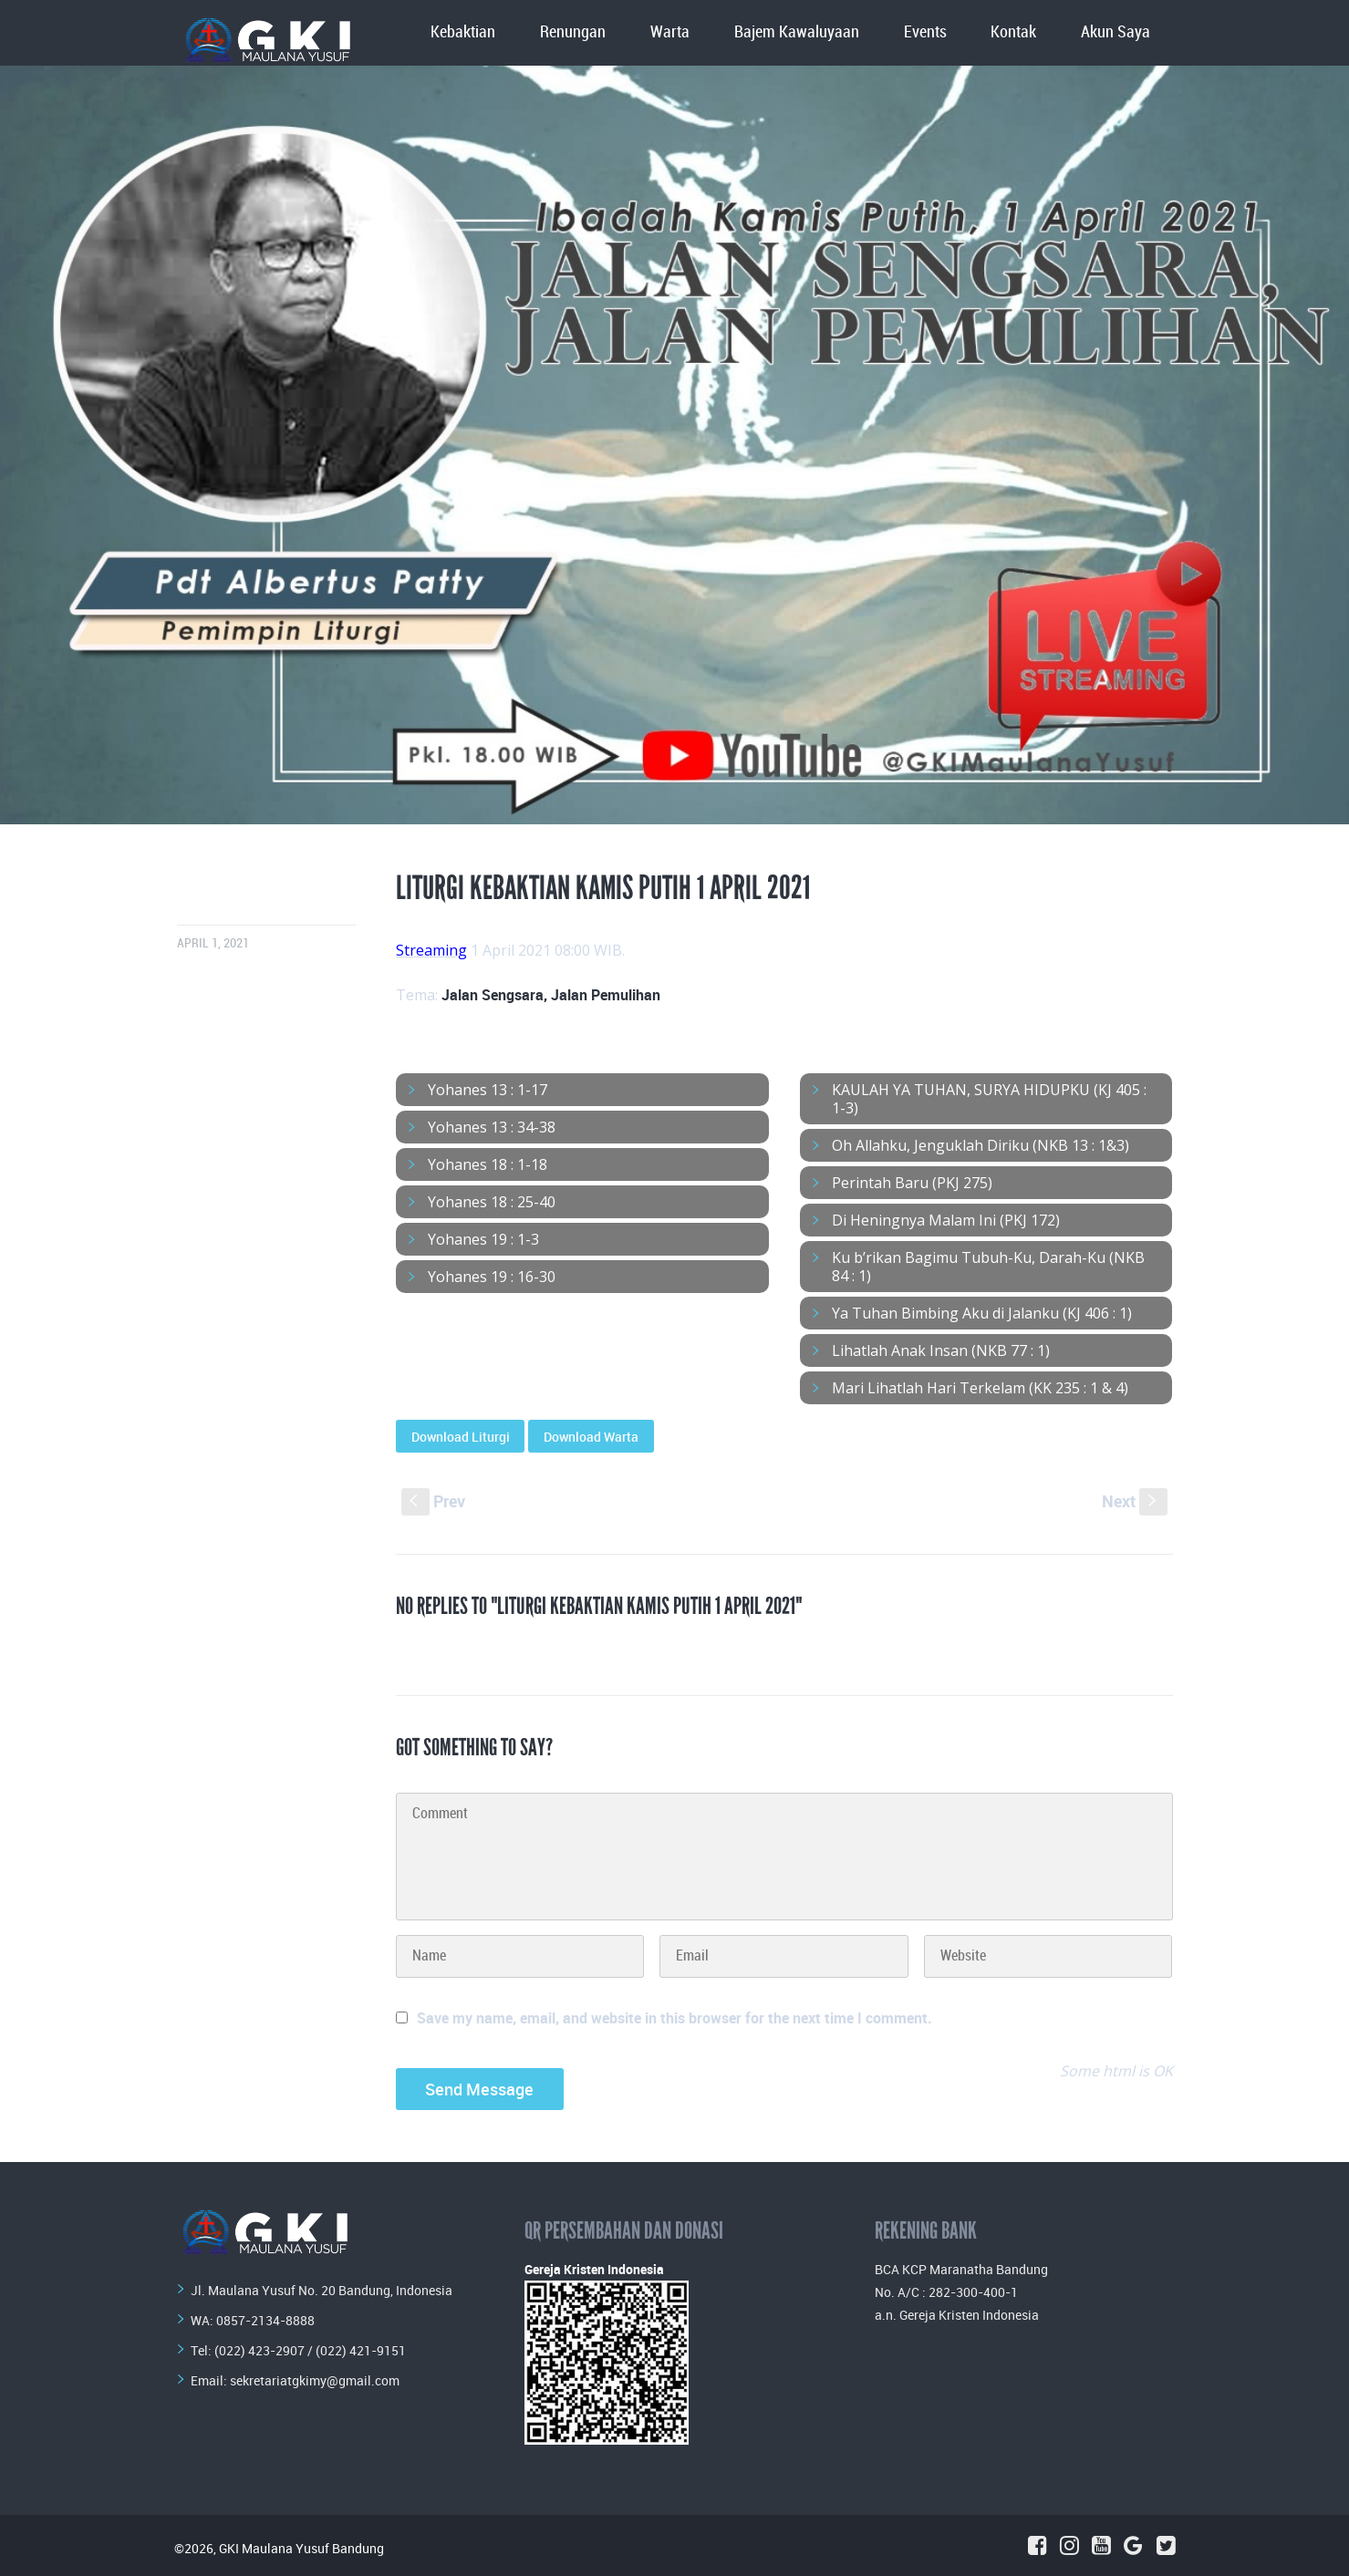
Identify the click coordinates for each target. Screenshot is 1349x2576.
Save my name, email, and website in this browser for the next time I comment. (674, 2018)
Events (925, 32)
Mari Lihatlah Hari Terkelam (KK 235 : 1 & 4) (980, 1388)
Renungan (573, 32)
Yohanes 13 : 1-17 (487, 1090)
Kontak (1013, 32)
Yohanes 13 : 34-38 (491, 1127)
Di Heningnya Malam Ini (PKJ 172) (946, 1220)
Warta (670, 32)
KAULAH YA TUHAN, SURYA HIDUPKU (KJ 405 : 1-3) (989, 1099)
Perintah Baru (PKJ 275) (912, 1183)
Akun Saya (1115, 32)
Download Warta (591, 1436)
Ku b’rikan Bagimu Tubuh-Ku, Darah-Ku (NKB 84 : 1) (988, 1266)
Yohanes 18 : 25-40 (491, 1202)
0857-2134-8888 (265, 2320)
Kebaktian (463, 32)
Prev (433, 1501)
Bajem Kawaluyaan (796, 32)
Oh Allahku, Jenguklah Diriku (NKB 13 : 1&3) (980, 1145)
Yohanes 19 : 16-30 (491, 1277)
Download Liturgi (460, 1436)
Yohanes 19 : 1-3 (483, 1239)
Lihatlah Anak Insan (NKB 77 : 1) (941, 1350)
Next (1134, 1501)
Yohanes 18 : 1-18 (487, 1164)
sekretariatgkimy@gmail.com (315, 2380)
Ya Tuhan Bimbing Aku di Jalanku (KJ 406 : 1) (982, 1313)
